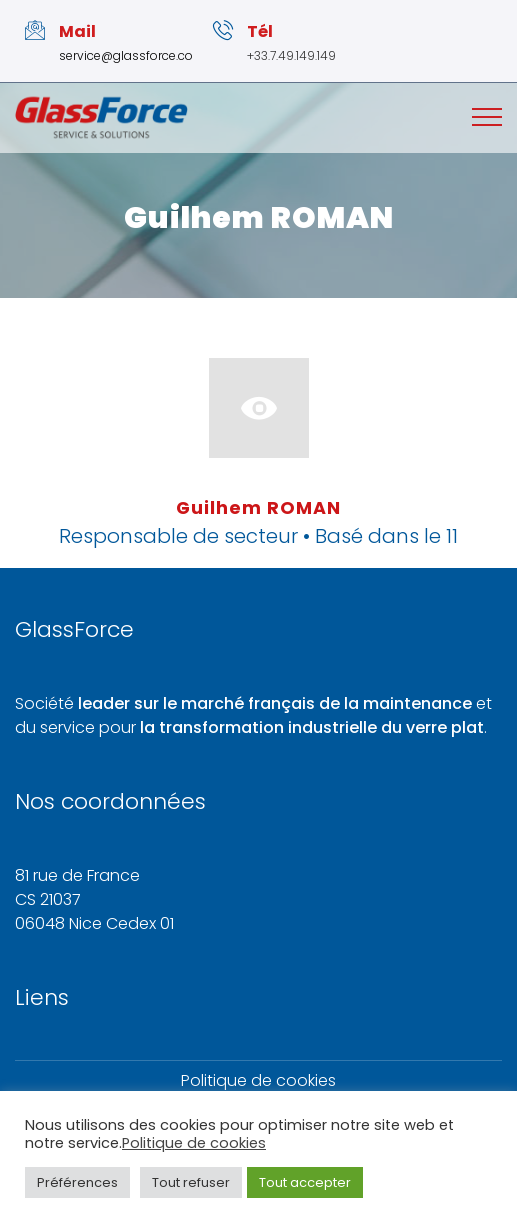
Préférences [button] (77, 1182)
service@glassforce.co (126, 55)
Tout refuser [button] (191, 1182)
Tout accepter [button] (305, 1182)
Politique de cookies (258, 1080)
